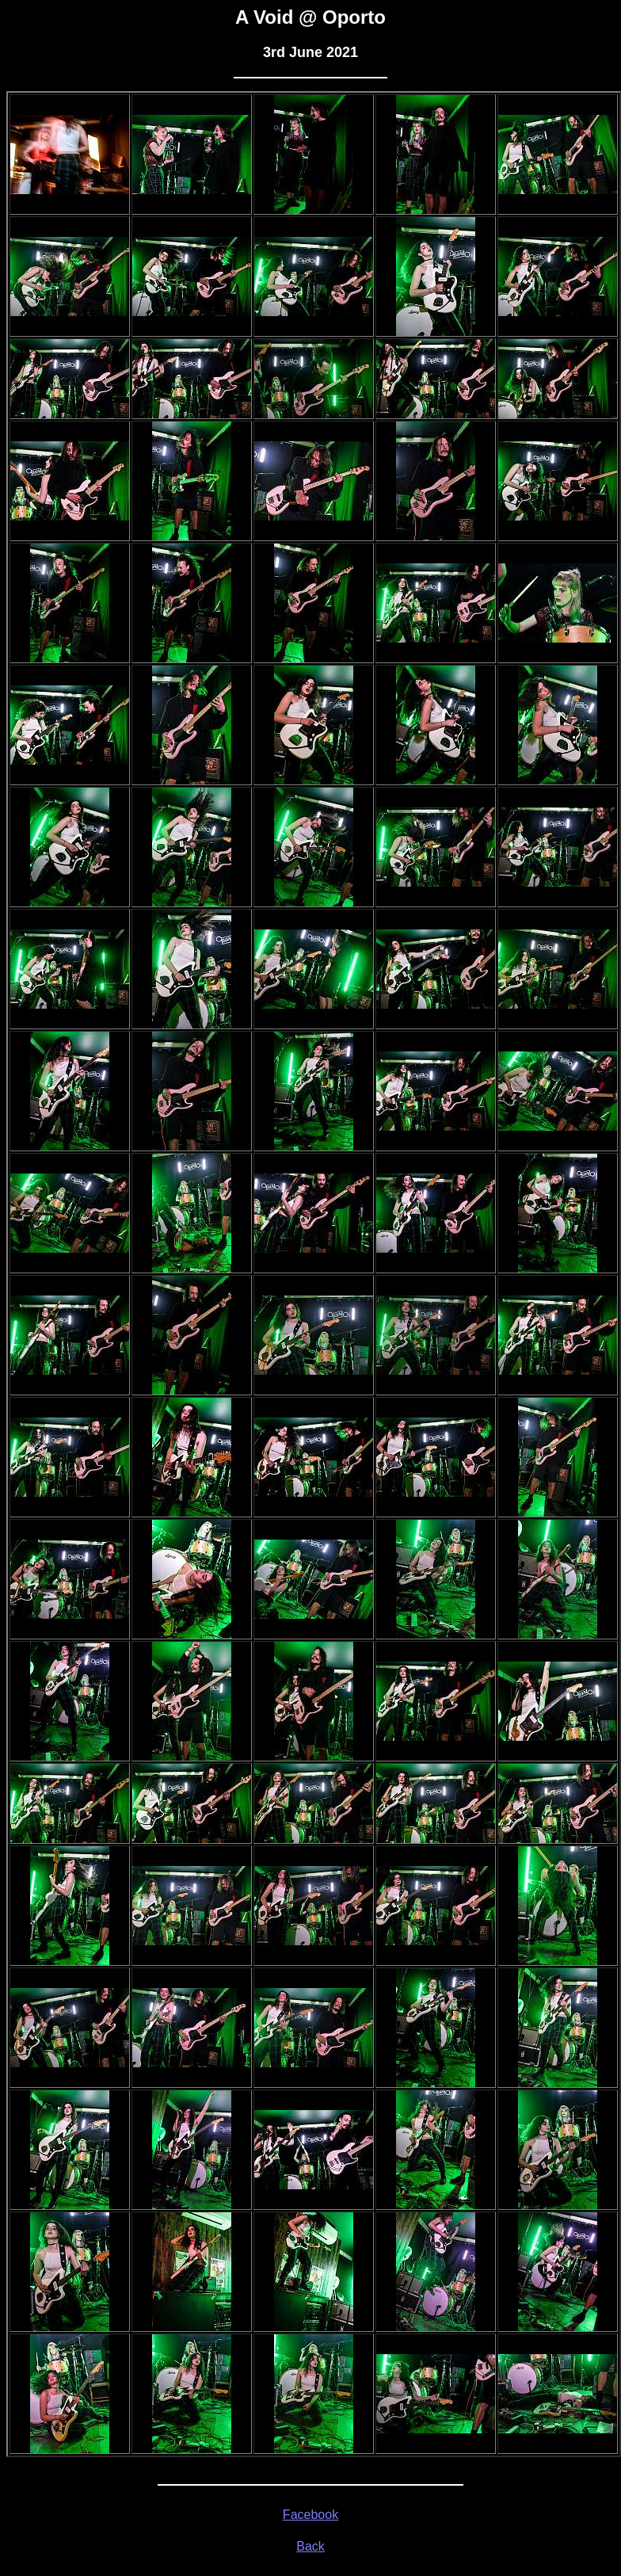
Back (310, 2546)
